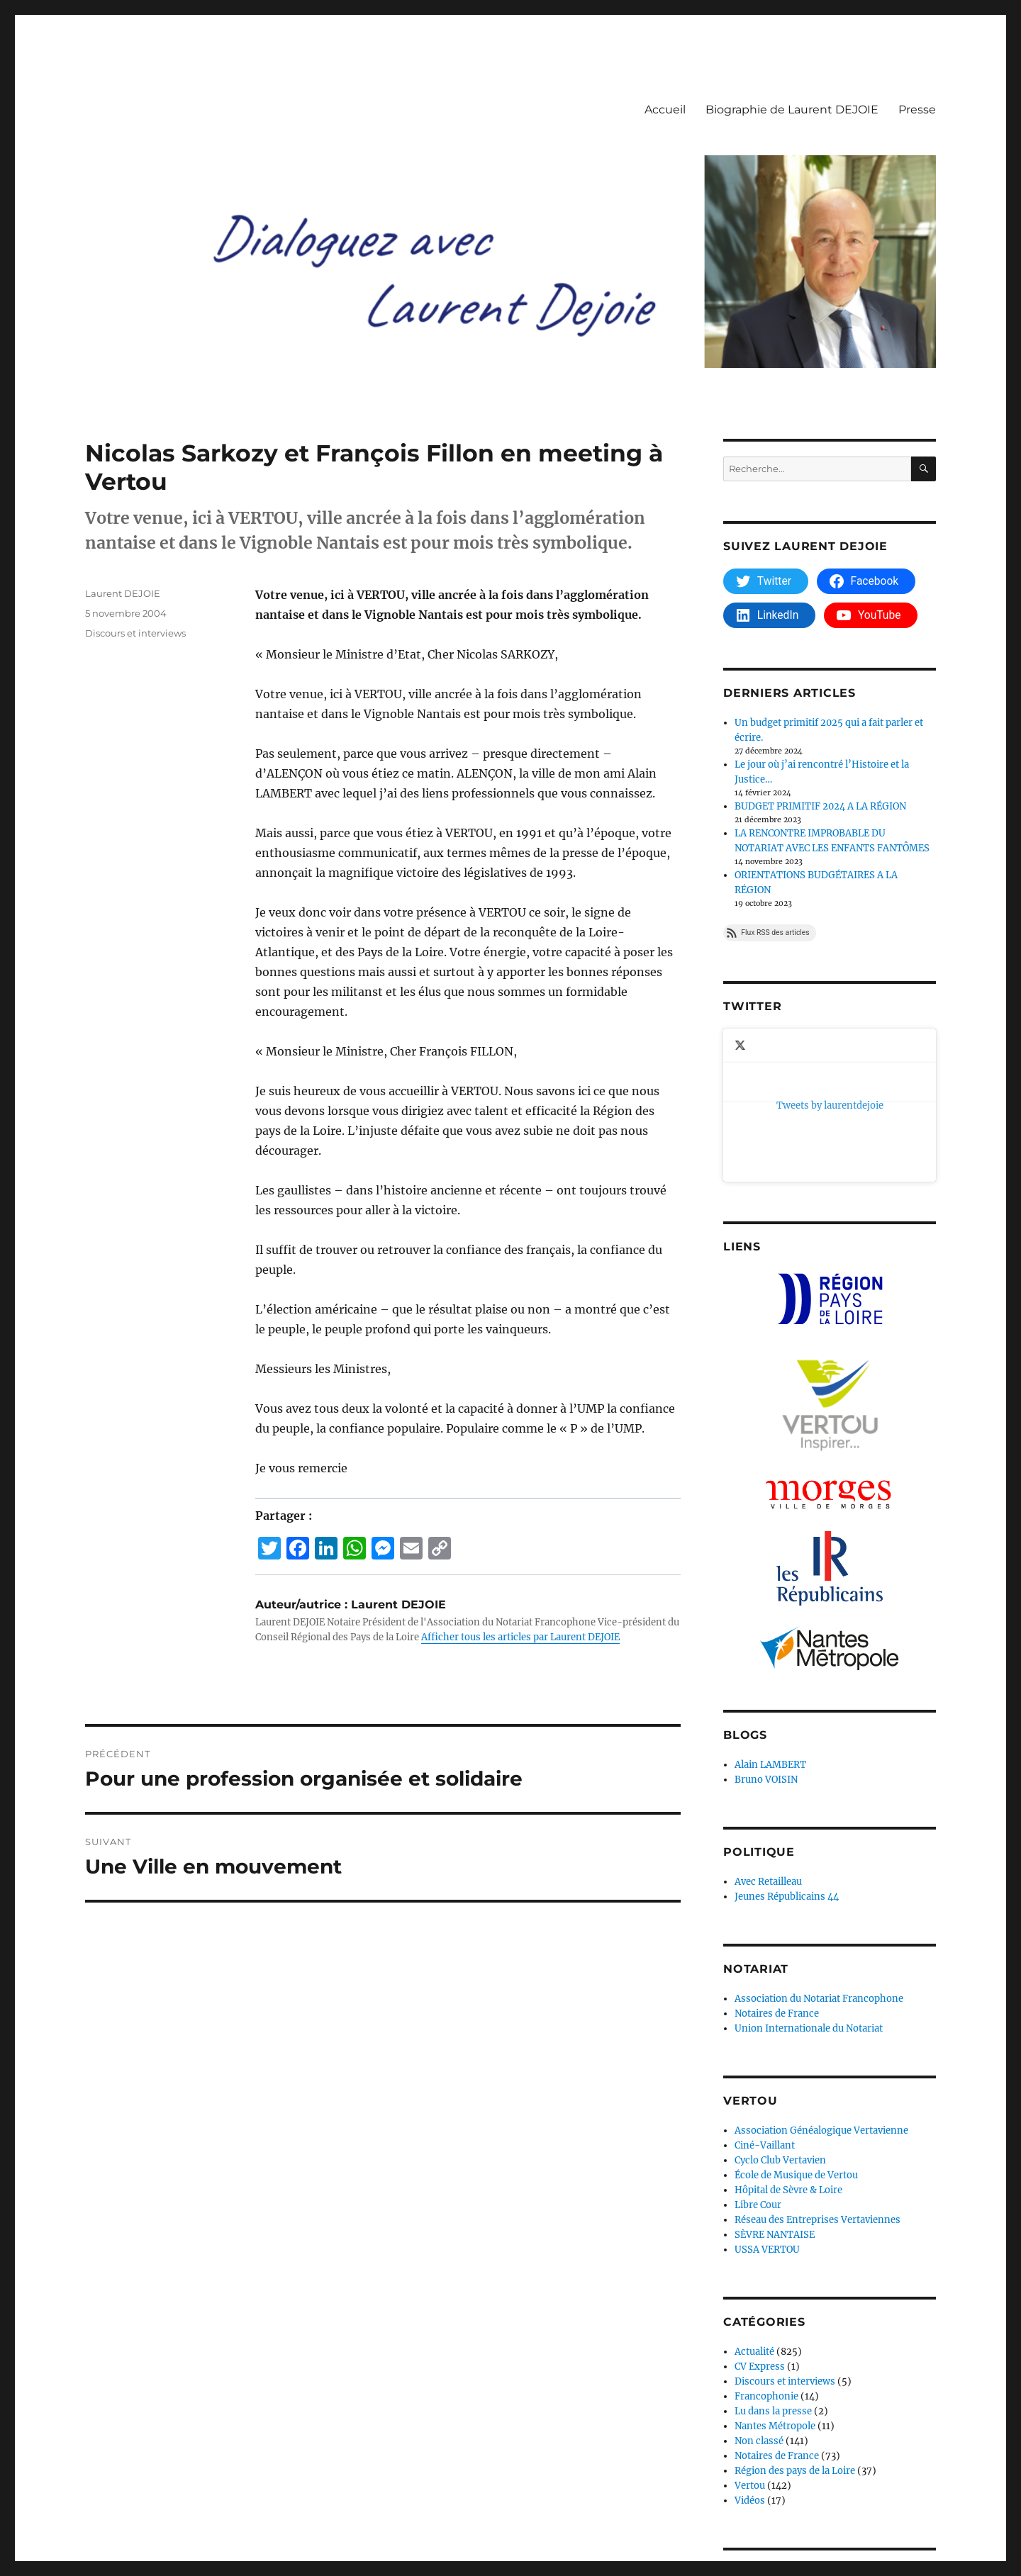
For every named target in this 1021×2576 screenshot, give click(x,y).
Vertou (750, 2347)
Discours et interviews (135, 633)
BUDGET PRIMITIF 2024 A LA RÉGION (820, 806)
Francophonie (766, 2258)
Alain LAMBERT (770, 1626)
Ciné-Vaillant (765, 2007)
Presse (917, 109)
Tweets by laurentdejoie (776, 1036)
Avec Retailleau (768, 1743)
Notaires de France (777, 1875)
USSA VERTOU (767, 2111)
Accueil (665, 109)
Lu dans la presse (773, 2273)
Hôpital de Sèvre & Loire (788, 2052)
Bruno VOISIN (766, 1641)
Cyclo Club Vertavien (780, 2022)
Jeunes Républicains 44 (787, 1758)
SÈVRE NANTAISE (775, 2096)
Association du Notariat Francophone (819, 1860)
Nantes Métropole (775, 2288)
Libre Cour (758, 2067)
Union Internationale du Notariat (809, 1890)
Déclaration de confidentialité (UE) (311, 2514)
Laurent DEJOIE (122, 593)
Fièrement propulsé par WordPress (481, 2514)
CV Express (760, 2228)
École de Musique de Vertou (796, 2037)
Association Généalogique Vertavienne (821, 1992)
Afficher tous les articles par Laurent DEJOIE (520, 1637)
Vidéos (750, 2362)
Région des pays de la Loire (795, 2332)
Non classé (759, 2303)
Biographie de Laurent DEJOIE (791, 109)
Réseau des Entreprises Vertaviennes (817, 2082)
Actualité (754, 2213)
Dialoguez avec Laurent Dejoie (152, 2514)
